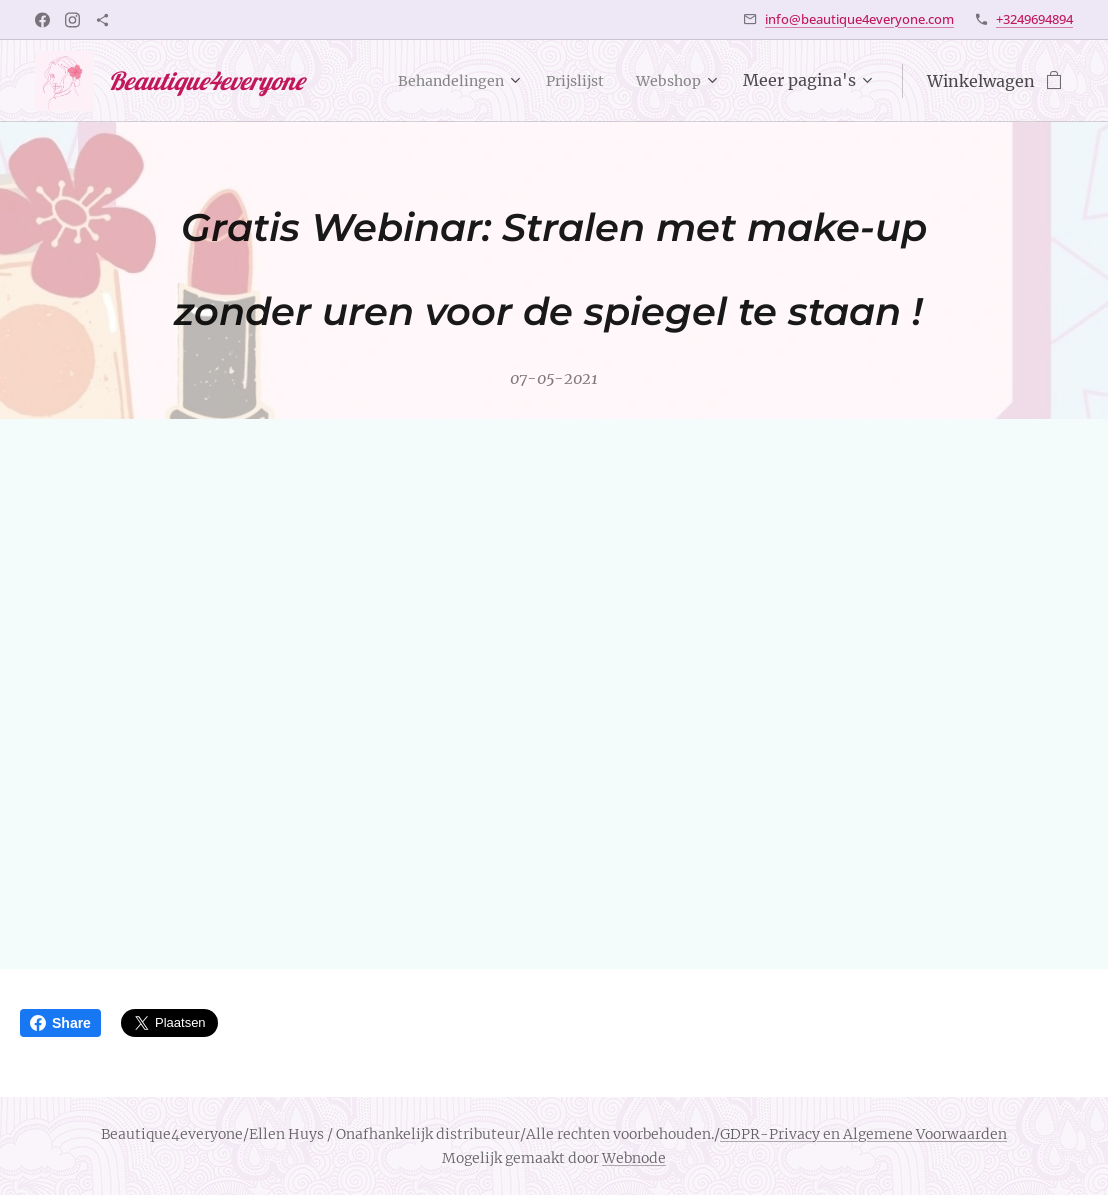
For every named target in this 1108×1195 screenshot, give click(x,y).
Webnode (634, 1158)
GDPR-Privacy (770, 1134)
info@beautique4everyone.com (859, 19)
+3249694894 (1034, 19)
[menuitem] (438, 81)
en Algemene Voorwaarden (913, 1134)
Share (60, 1023)
